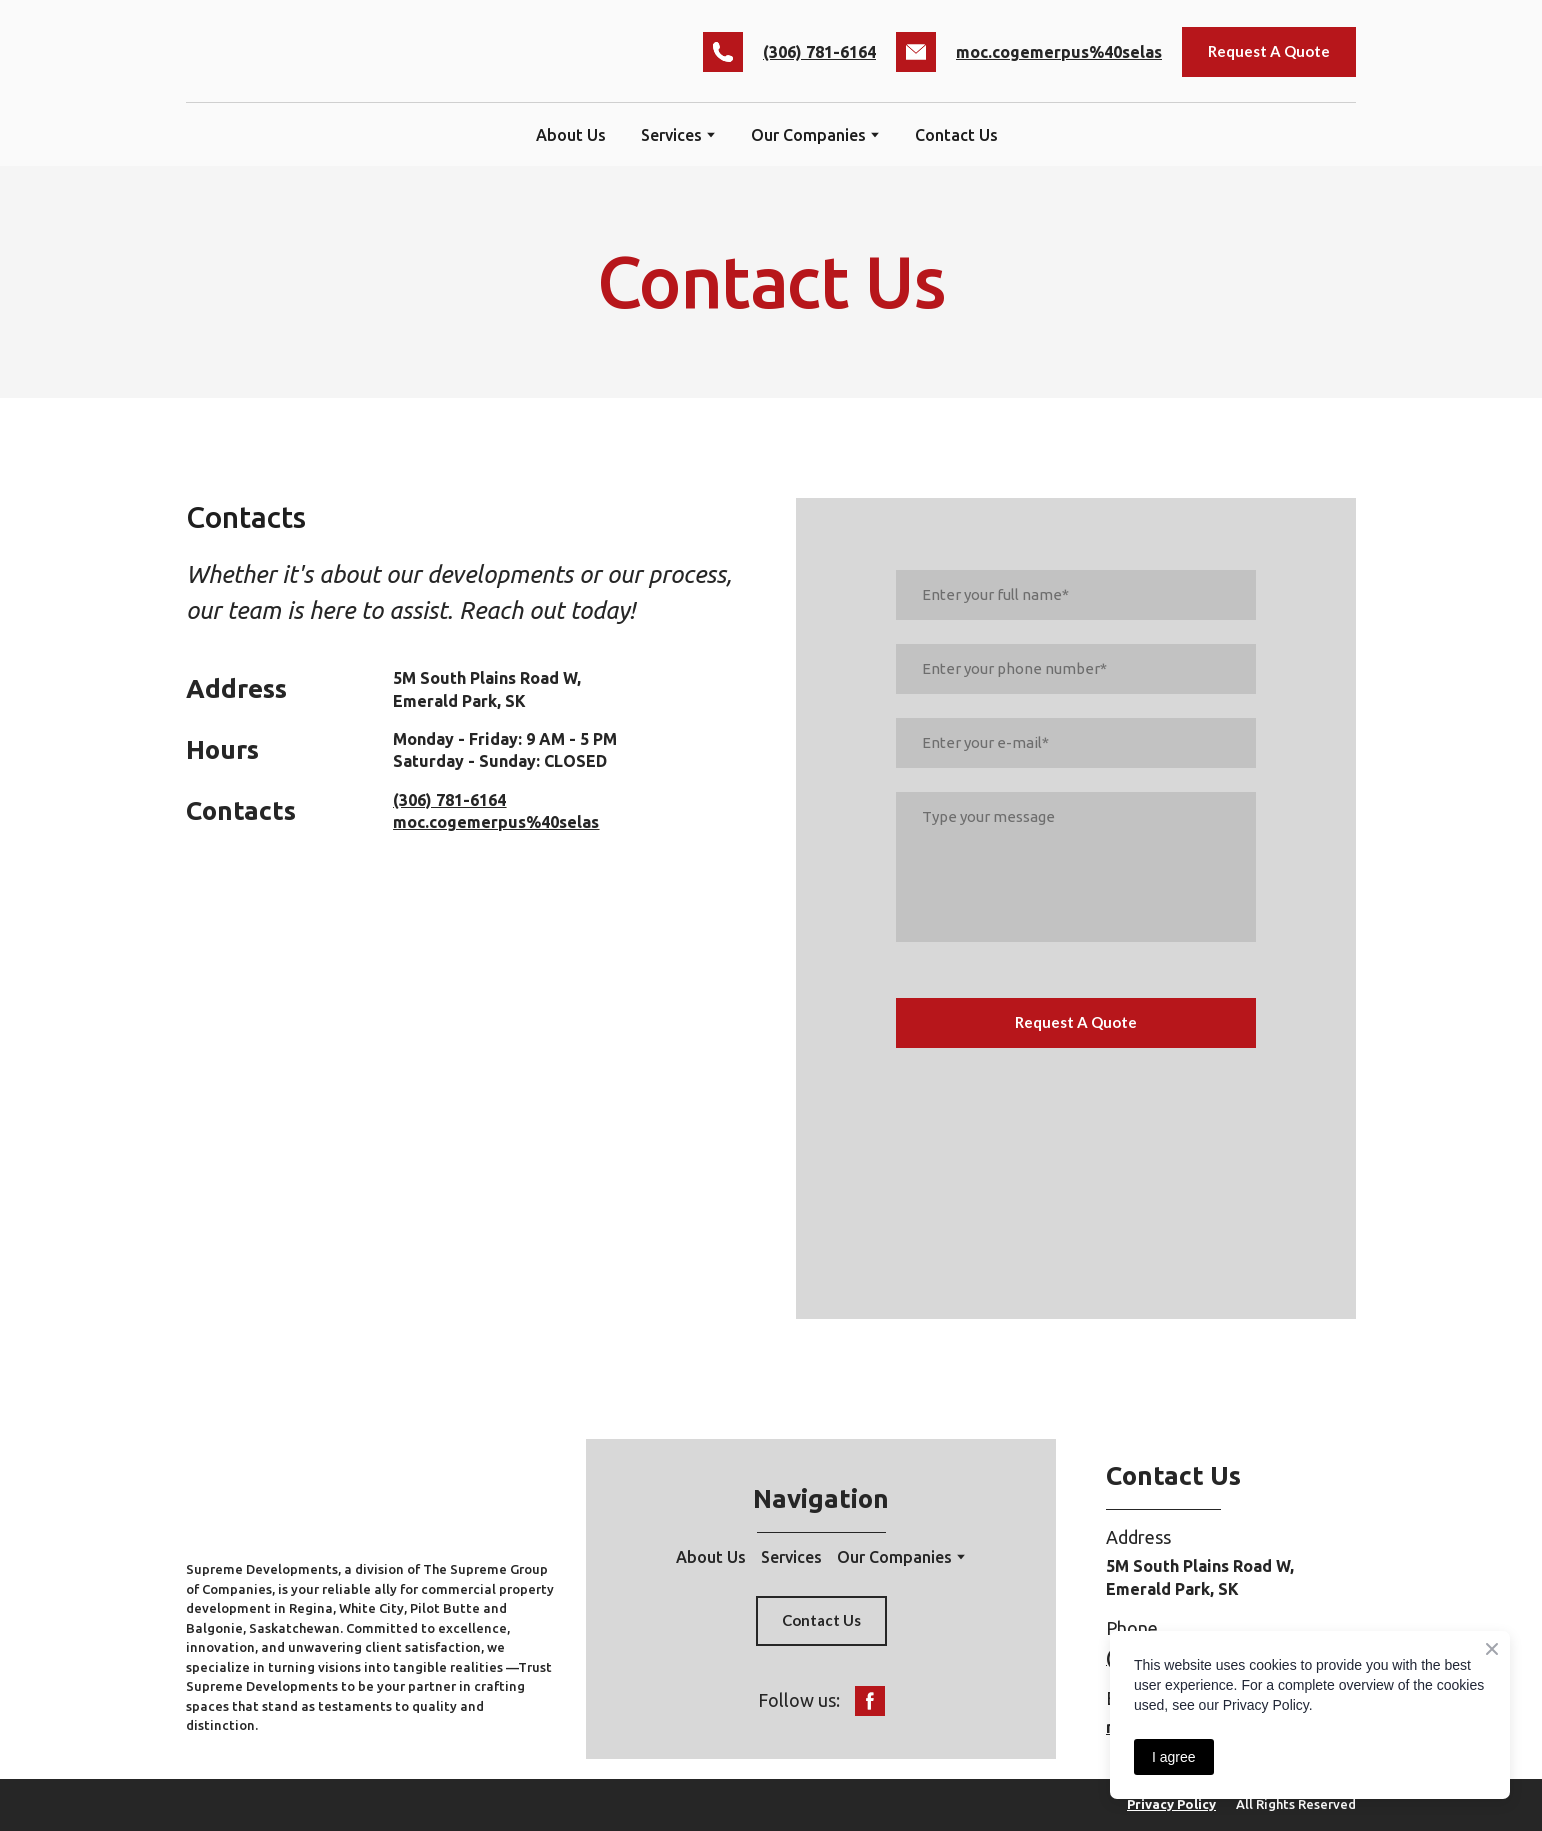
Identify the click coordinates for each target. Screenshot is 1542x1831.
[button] (723, 52)
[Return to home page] (329, 52)
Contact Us (956, 135)
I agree (1174, 1757)
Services (791, 1557)
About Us (571, 135)
